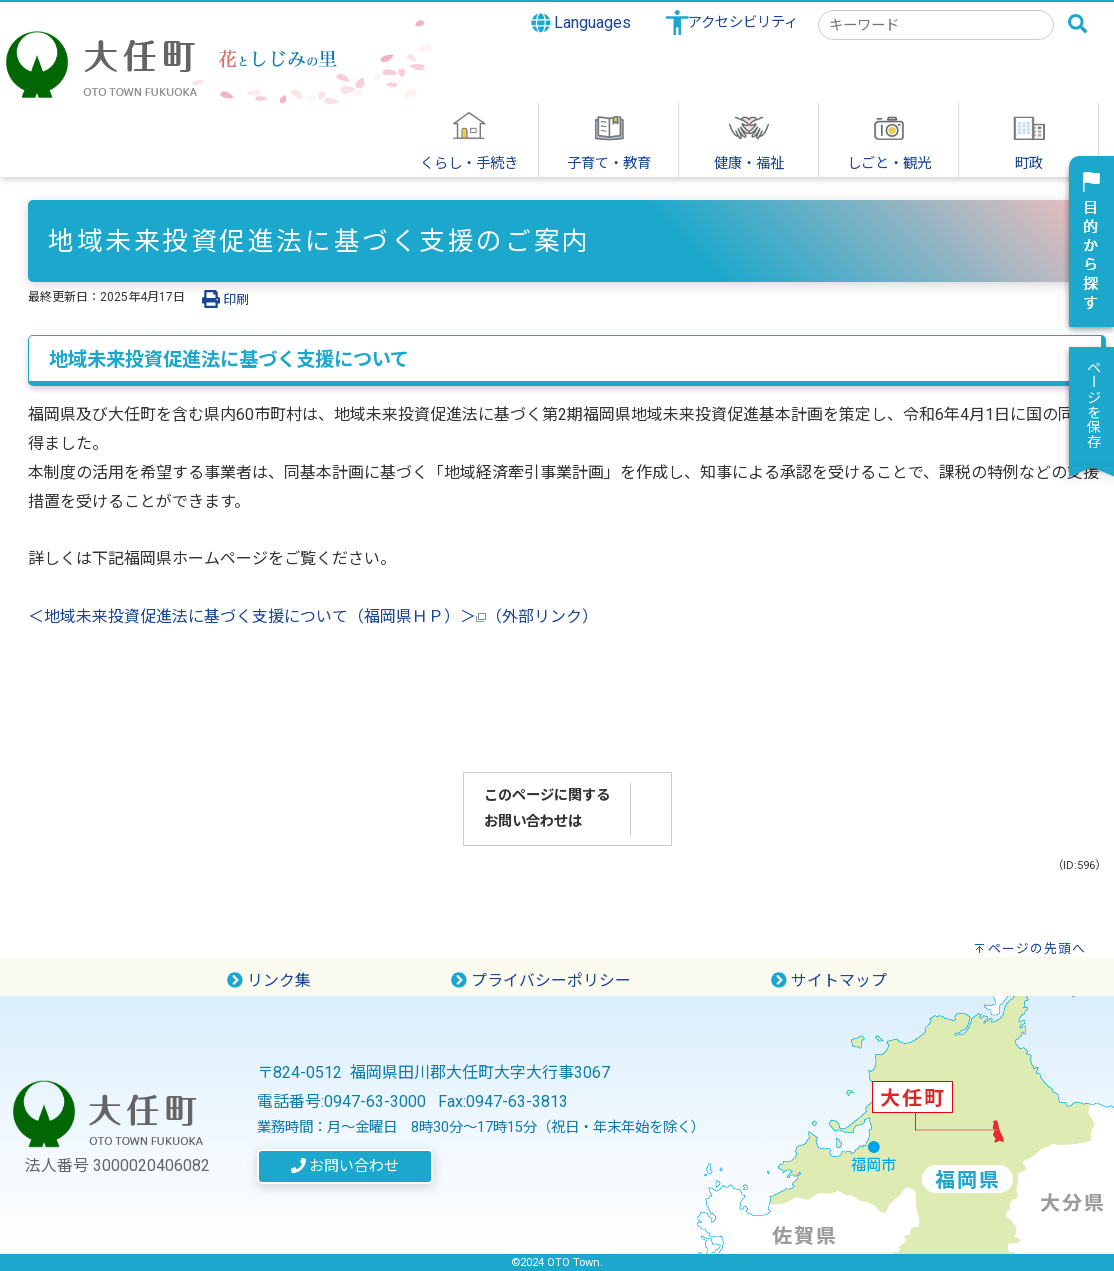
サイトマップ (829, 980)
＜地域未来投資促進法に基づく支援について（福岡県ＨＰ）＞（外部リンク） (313, 616)
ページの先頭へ (1037, 948)
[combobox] (936, 25)
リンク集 (269, 980)
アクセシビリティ (743, 22)
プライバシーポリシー (541, 980)
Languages (581, 23)
